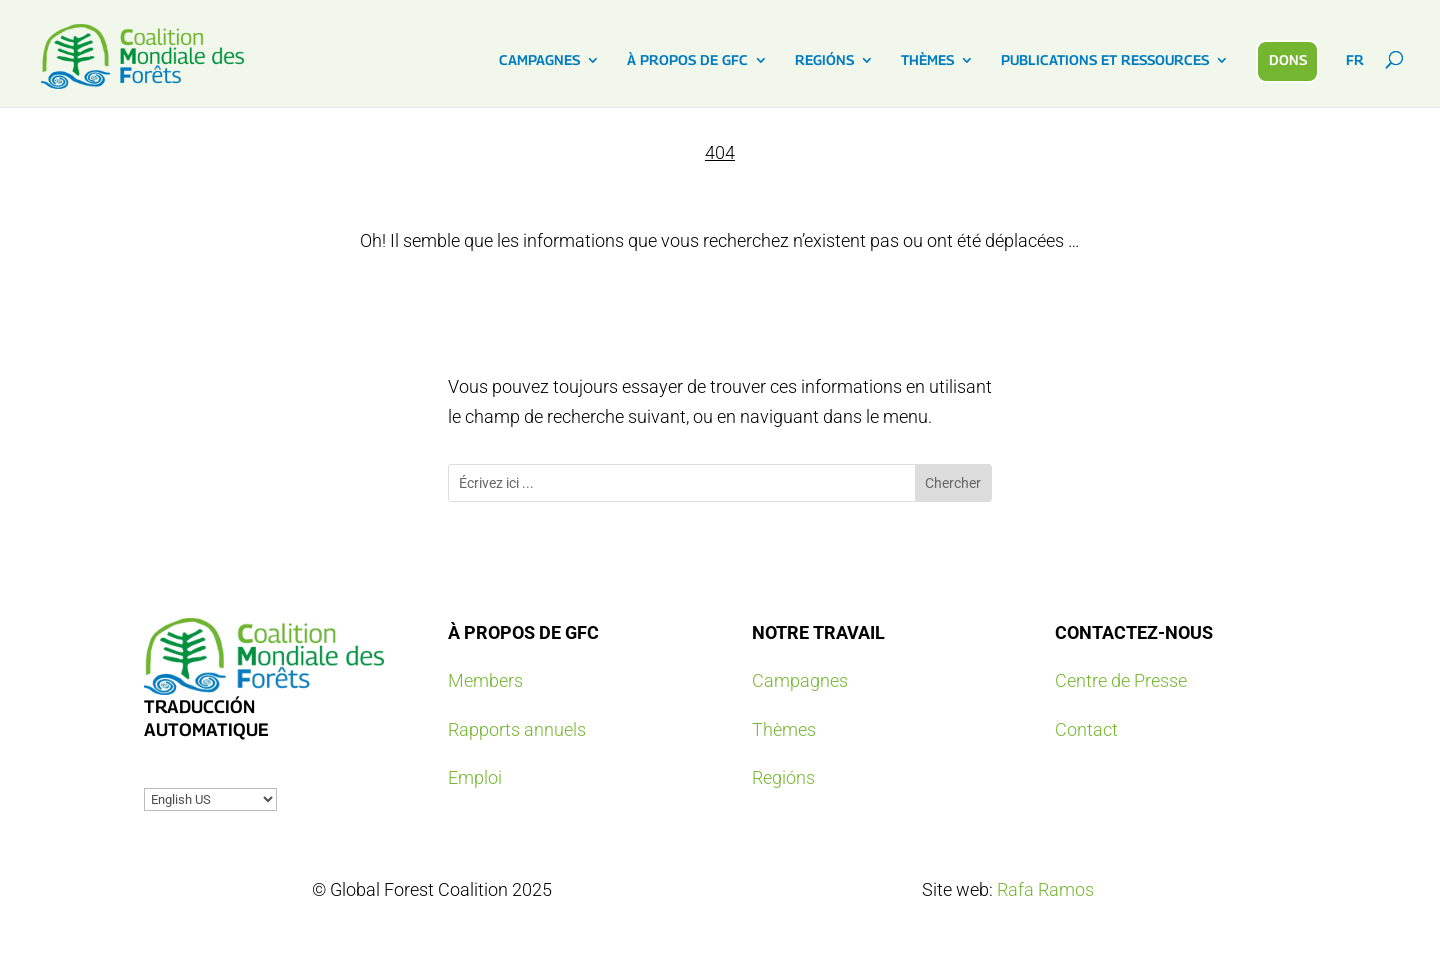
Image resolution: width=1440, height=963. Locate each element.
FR (1355, 60)
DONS (1288, 59)
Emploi (475, 777)
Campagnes (800, 680)
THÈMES (927, 60)
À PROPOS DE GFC (687, 60)
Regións (783, 777)
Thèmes (784, 729)
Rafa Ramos (1045, 889)
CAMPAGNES (539, 60)
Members (485, 680)
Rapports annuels (517, 729)
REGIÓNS (824, 60)
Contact (1086, 729)
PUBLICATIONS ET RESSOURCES (1105, 60)
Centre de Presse (1121, 680)
